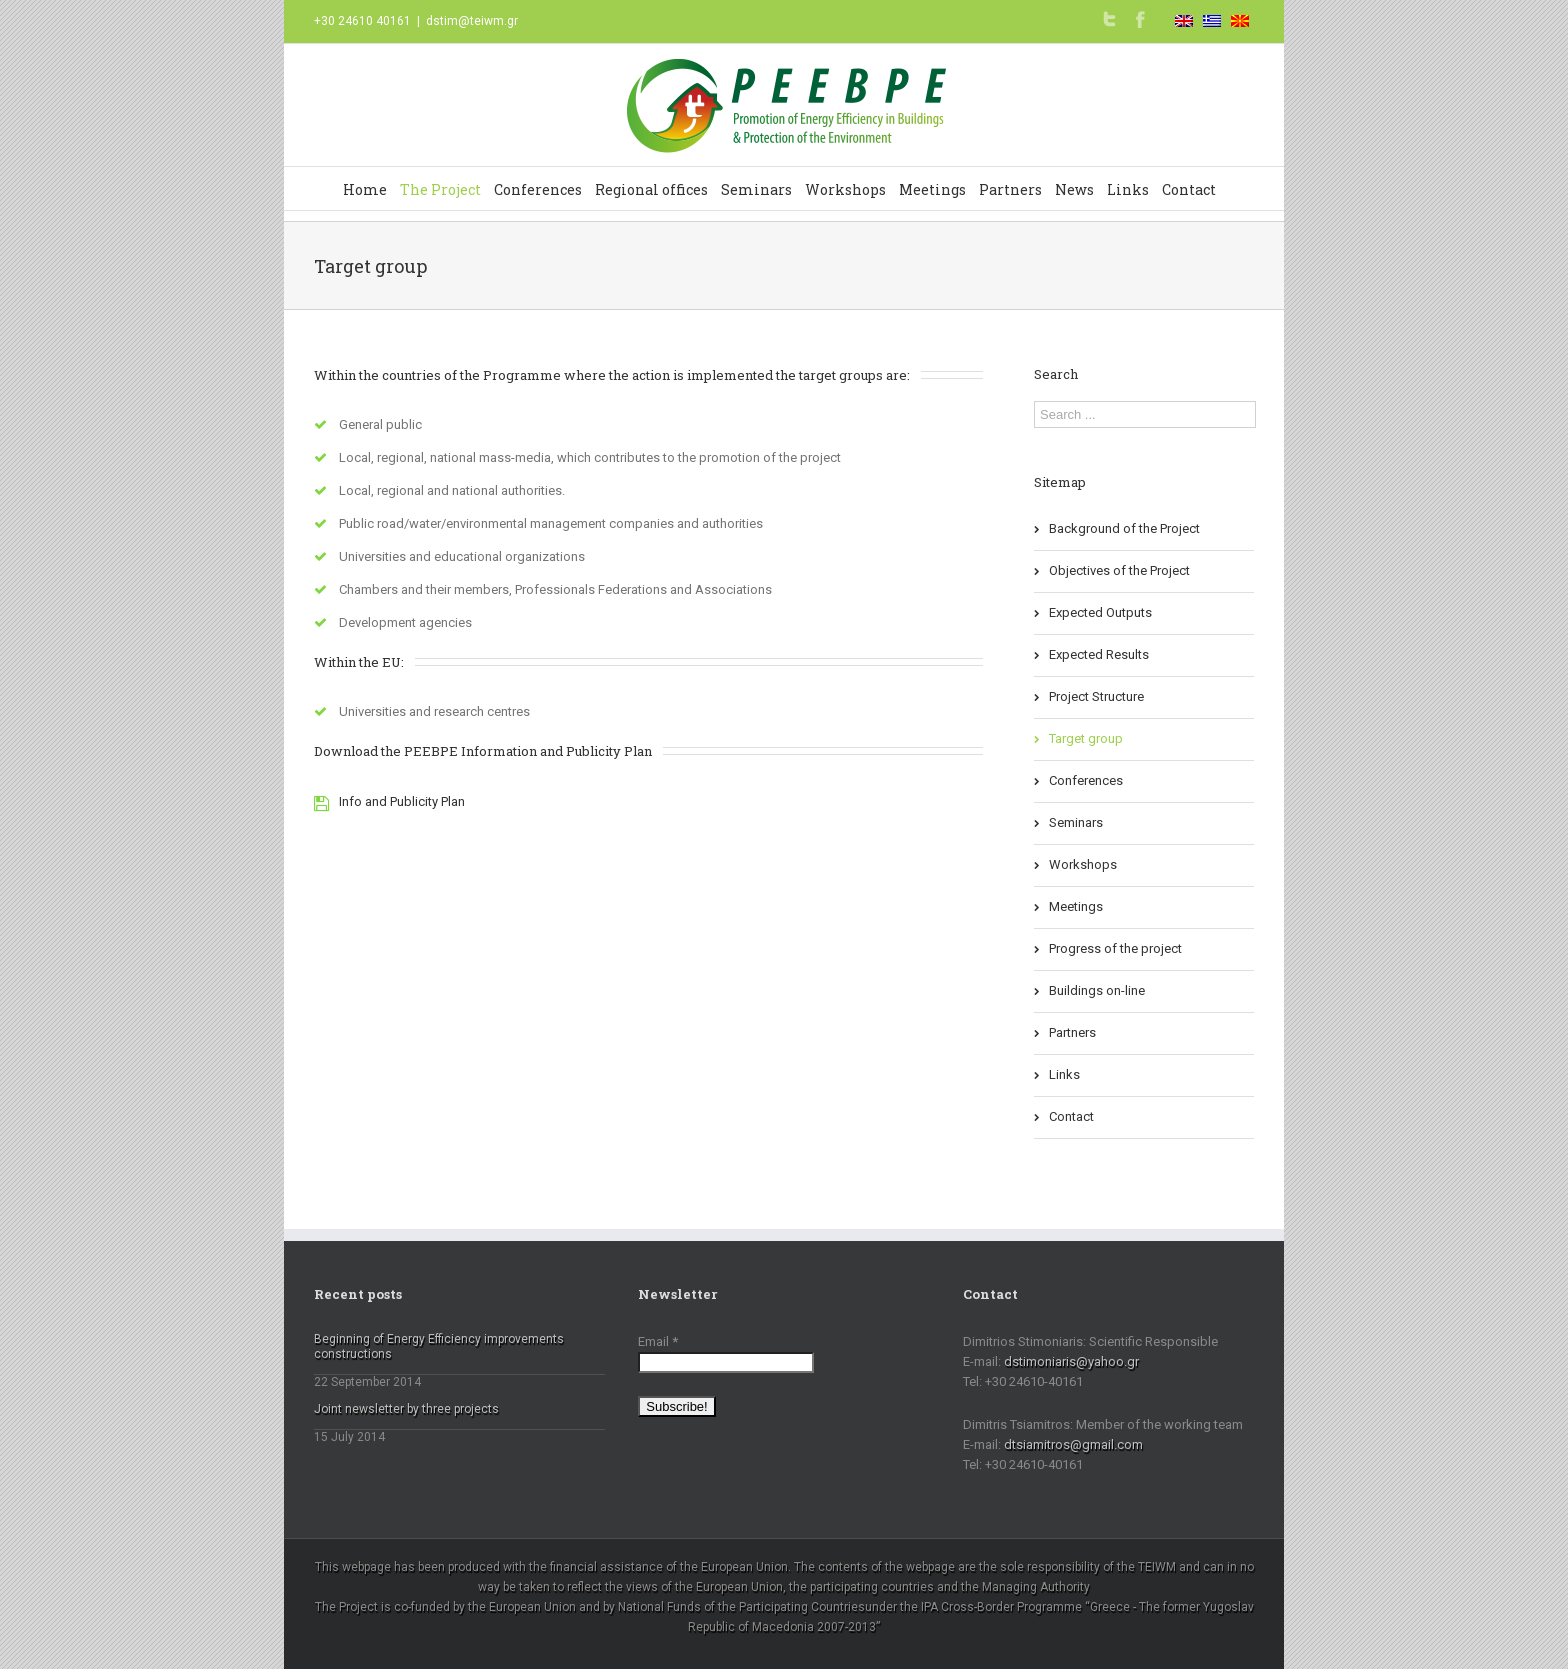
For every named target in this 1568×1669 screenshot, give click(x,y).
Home (365, 189)
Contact (1189, 189)
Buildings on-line (1097, 990)
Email (658, 1341)
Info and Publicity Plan (402, 801)
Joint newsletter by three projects (406, 1409)
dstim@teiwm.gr (472, 21)
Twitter (1109, 19)
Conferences (538, 189)
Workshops (845, 189)
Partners (1010, 189)
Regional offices (651, 189)
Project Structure (1096, 696)
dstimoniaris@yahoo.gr (1071, 1361)
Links (1128, 189)
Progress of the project (1115, 948)
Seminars (756, 189)
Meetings (932, 189)
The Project (440, 189)
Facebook (1140, 19)
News (1074, 189)
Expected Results (1099, 654)
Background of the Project (1124, 528)
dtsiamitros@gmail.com (1073, 1444)
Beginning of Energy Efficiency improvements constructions (439, 1346)
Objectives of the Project (1119, 570)
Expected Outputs (1100, 612)
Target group (1086, 738)
